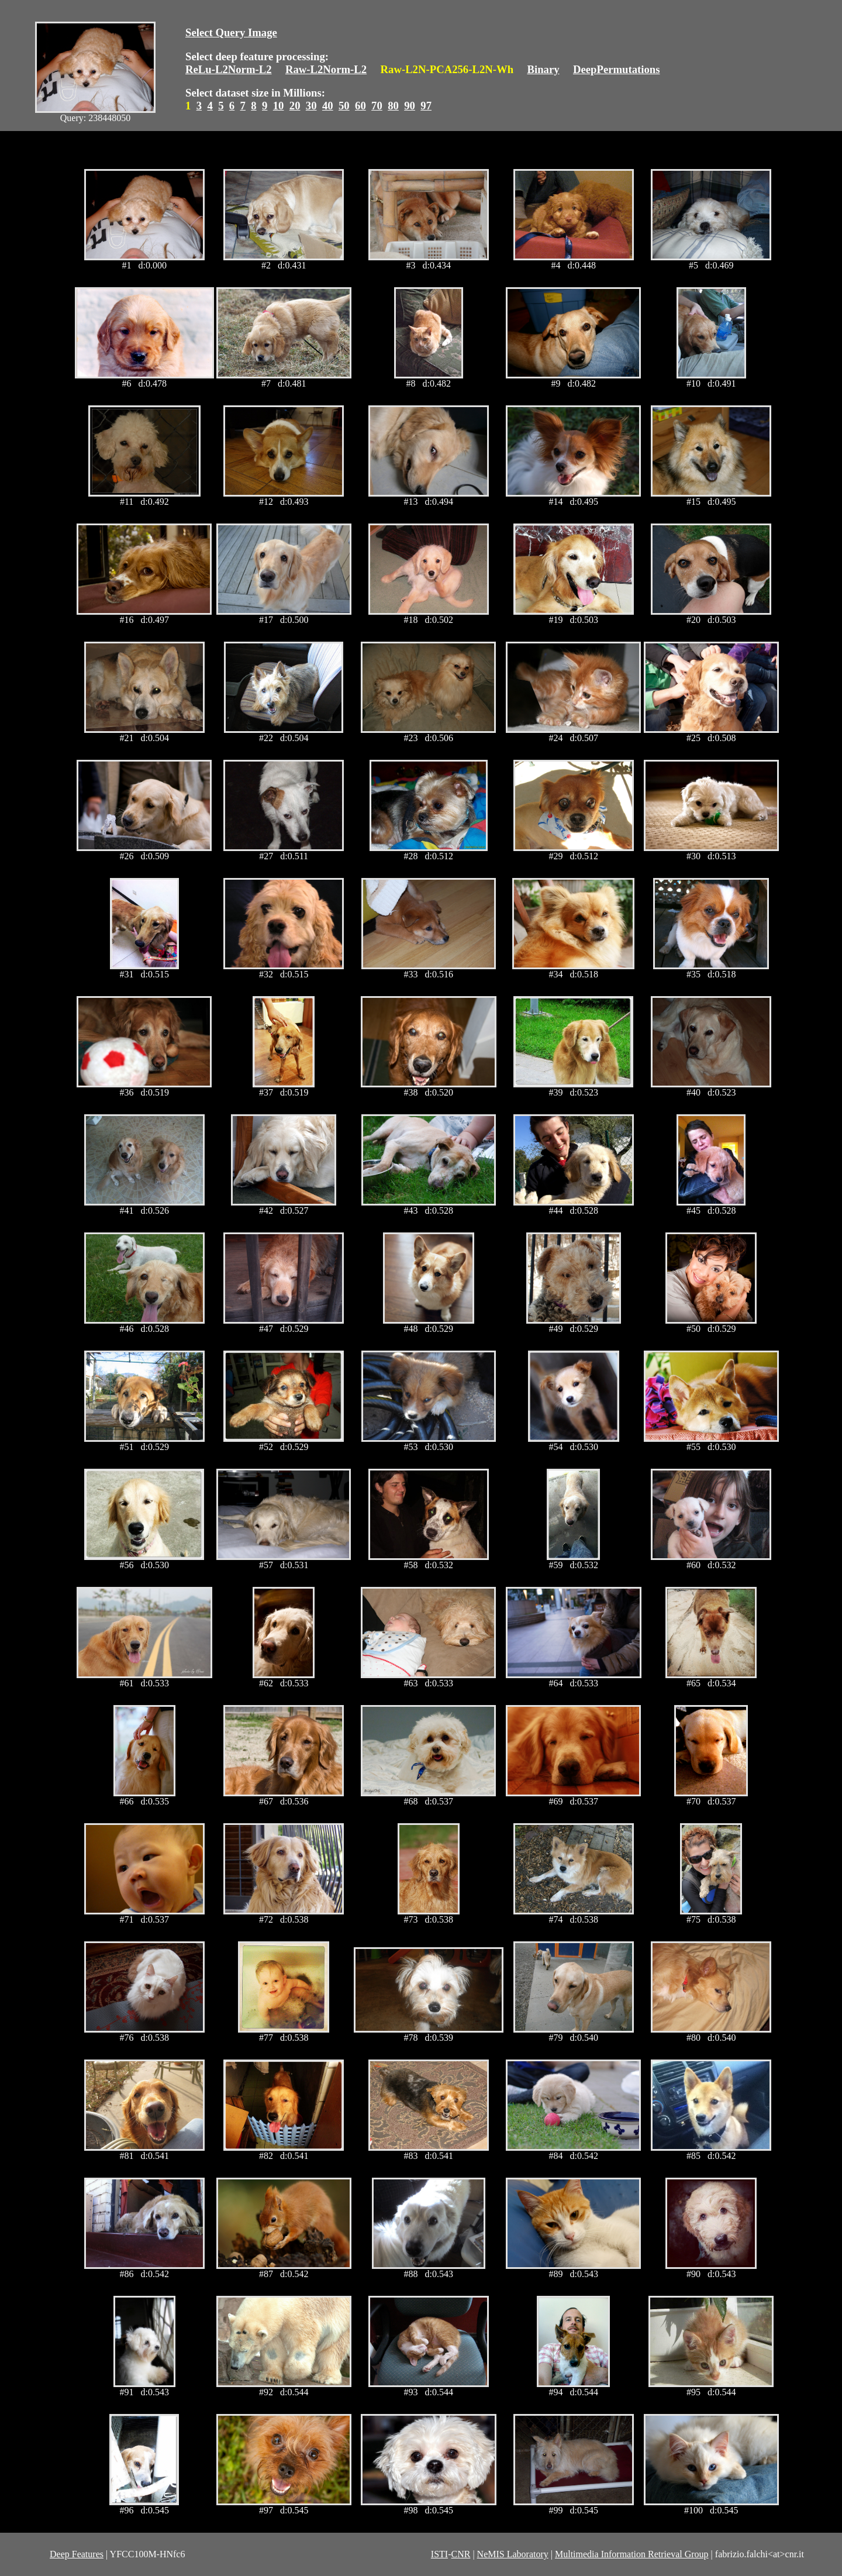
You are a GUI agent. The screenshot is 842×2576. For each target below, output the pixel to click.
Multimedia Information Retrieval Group (632, 2554)
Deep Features (76, 2554)
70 (376, 105)
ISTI (439, 2554)
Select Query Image (231, 32)
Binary (543, 69)
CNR (460, 2554)
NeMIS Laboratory (512, 2554)
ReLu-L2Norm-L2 (228, 69)
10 (278, 105)
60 (360, 105)
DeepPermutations (616, 69)
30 (311, 105)
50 (344, 105)
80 (393, 105)
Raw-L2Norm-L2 (326, 69)
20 (295, 105)
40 (327, 105)
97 (426, 105)
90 (409, 105)
